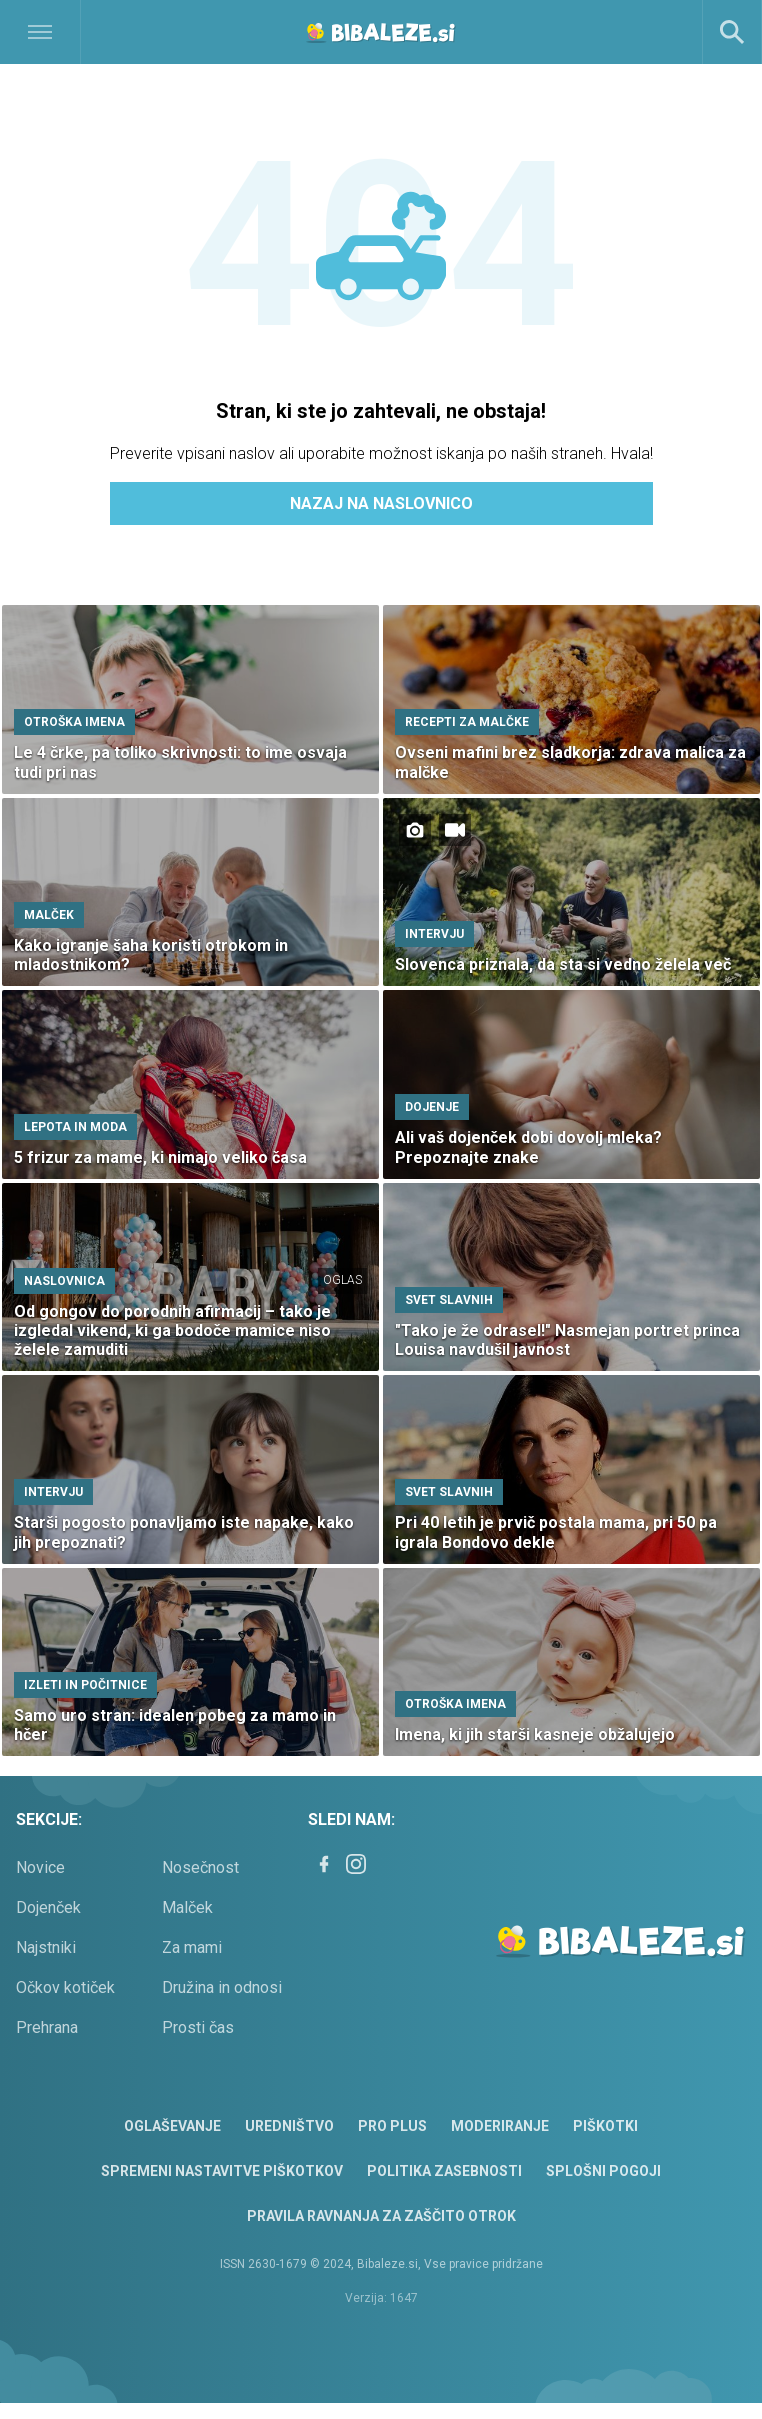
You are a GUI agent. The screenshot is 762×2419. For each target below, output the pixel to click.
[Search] (732, 32)
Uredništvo (289, 2126)
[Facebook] (324, 1864)
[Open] (95, 32)
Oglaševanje (172, 2126)
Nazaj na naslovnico (381, 503)
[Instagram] (356, 1864)
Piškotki (605, 2126)
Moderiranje (500, 2126)
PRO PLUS (392, 2126)
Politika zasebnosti (444, 2171)
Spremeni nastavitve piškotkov (222, 2171)
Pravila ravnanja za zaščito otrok (381, 2216)
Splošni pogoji (603, 2171)
